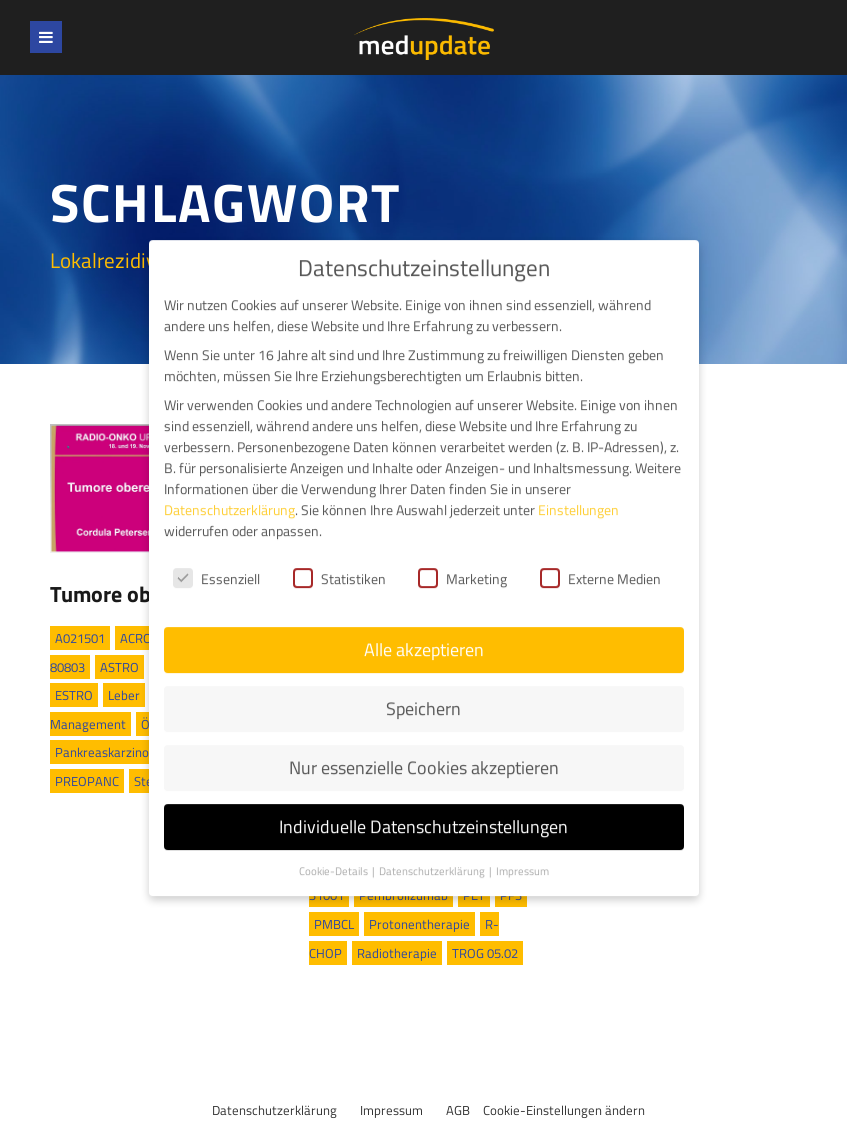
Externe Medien (600, 559)
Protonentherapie (419, 924)
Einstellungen (578, 490)
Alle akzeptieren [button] (424, 630)
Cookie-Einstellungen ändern (564, 1110)
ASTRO (119, 667)
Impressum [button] (522, 852)
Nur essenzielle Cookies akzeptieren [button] (424, 748)
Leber (124, 695)
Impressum (391, 1110)
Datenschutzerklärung (274, 1110)
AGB (458, 1110)
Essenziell (216, 559)
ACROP (140, 638)
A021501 (80, 638)
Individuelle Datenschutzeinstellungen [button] (423, 807)
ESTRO (74, 695)
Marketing (462, 559)
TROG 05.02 (485, 953)
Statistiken (339, 559)
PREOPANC (87, 781)
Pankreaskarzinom (107, 752)
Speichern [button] (423, 689)
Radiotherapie (397, 953)
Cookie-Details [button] (334, 852)
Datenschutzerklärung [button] (433, 852)
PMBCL (334, 924)
